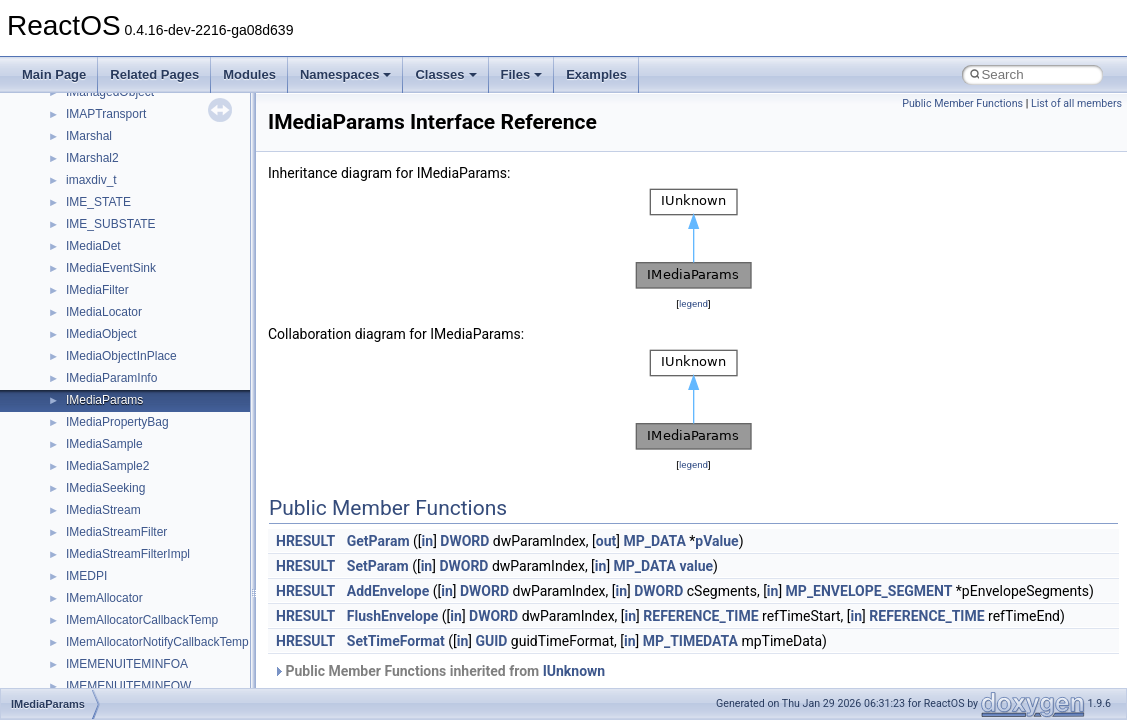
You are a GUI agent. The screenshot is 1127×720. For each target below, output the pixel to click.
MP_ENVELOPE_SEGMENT (869, 591)
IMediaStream (103, 510)
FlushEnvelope (393, 616)
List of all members (1076, 103)
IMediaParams (104, 400)
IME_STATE (98, 202)
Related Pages (154, 74)
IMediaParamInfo (111, 378)
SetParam (378, 566)
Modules (249, 74)
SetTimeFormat (396, 641)
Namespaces (346, 74)
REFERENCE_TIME (700, 616)
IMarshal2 (92, 158)
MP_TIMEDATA (690, 641)
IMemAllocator (104, 598)
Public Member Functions (962, 103)
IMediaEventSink (111, 268)
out (606, 541)
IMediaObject (101, 334)
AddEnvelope (388, 591)
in (428, 541)
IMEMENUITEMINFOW (128, 686)
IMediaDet (93, 246)
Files (522, 74)
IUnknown (574, 671)
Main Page (54, 74)
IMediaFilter (97, 290)
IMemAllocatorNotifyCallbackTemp (157, 642)
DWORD (464, 541)
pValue (716, 541)
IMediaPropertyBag (117, 422)
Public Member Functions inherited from (439, 671)
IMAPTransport (106, 114)
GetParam (378, 541)
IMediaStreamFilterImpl (128, 554)
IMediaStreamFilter (116, 532)
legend (693, 303)
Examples (596, 74)
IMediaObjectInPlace (121, 356)
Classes (445, 74)
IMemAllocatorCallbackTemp (142, 620)
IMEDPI (86, 576)
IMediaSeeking (105, 488)
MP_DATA (654, 541)
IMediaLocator (104, 312)
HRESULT (305, 541)
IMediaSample (104, 444)
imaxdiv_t (91, 180)
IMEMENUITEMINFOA (127, 664)
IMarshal (89, 136)
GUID (491, 641)
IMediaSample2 (107, 466)
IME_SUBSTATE (111, 224)
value (696, 566)
